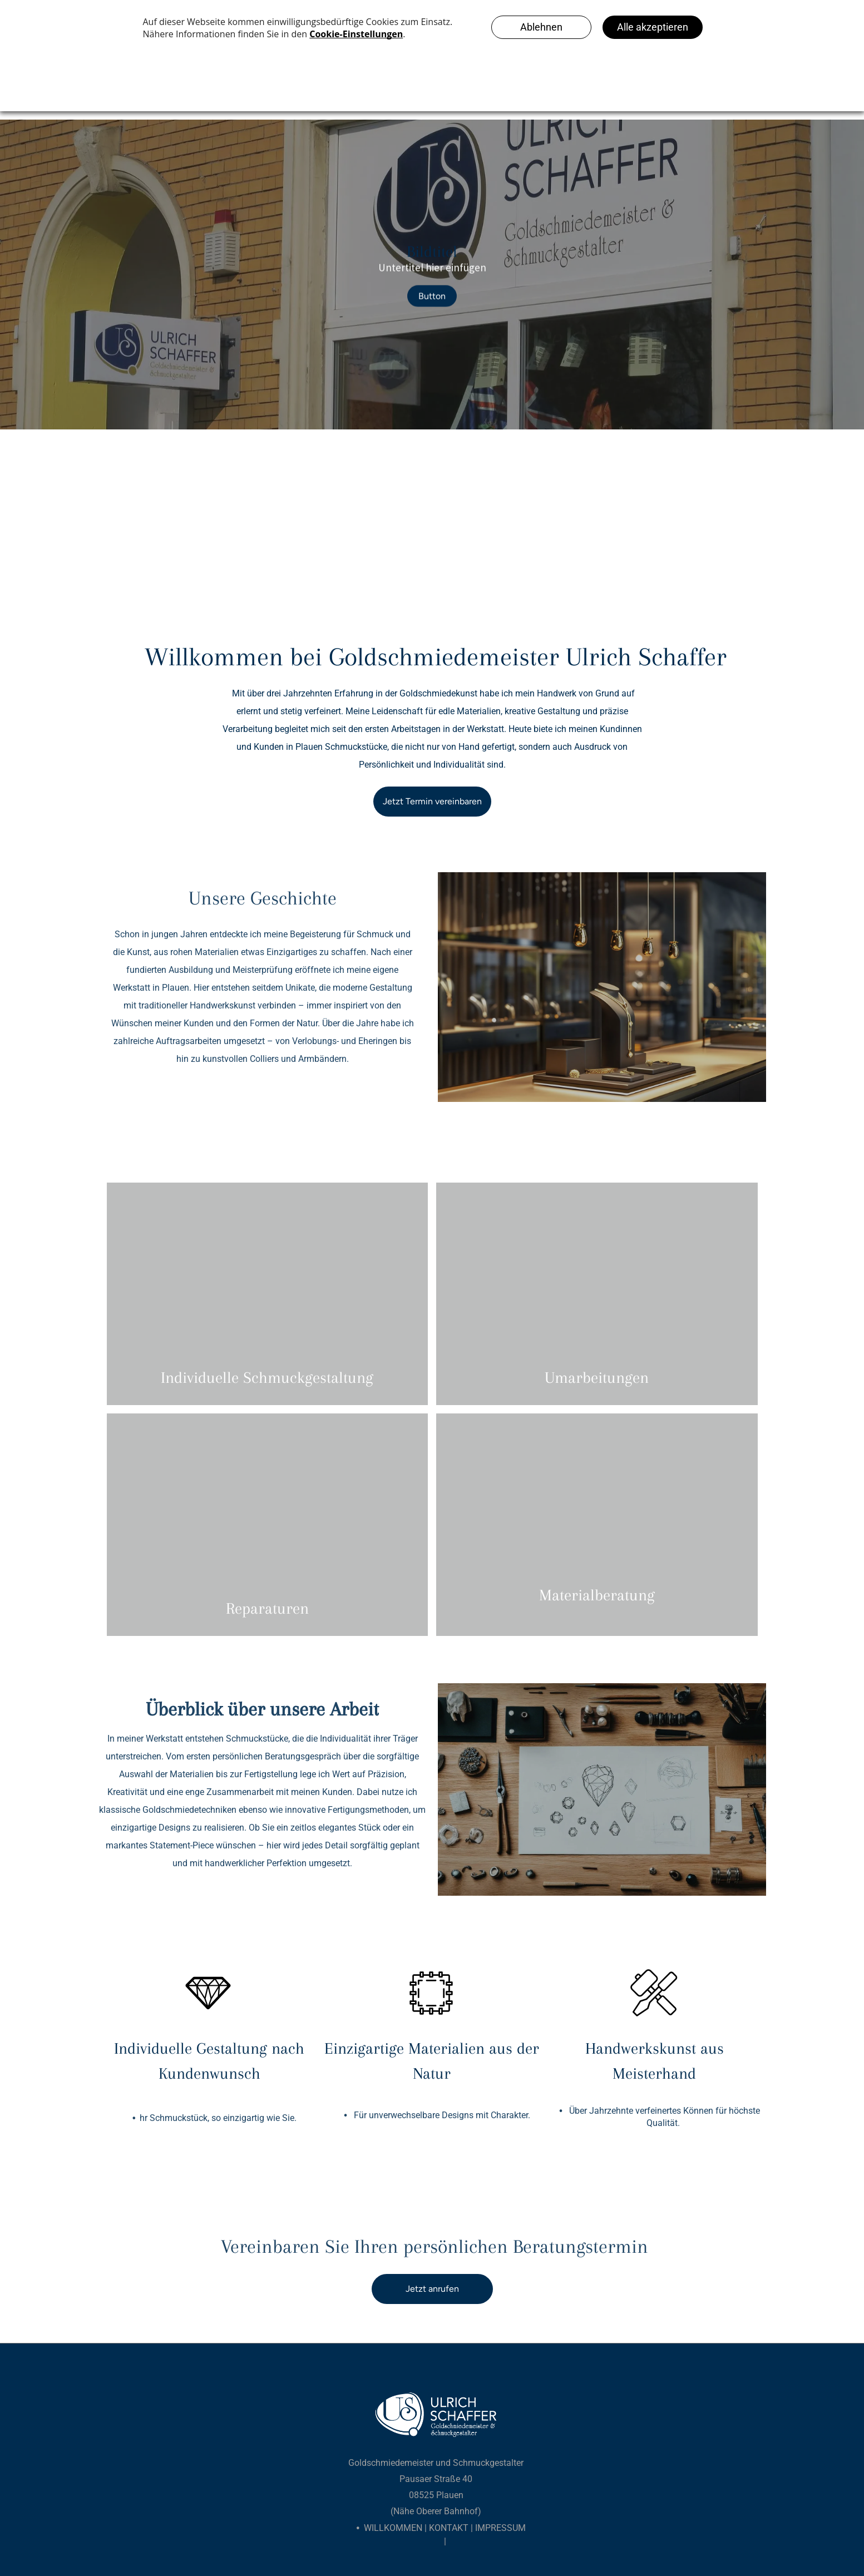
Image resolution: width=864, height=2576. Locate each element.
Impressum (500, 2528)
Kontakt (448, 2528)
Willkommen (393, 2528)
